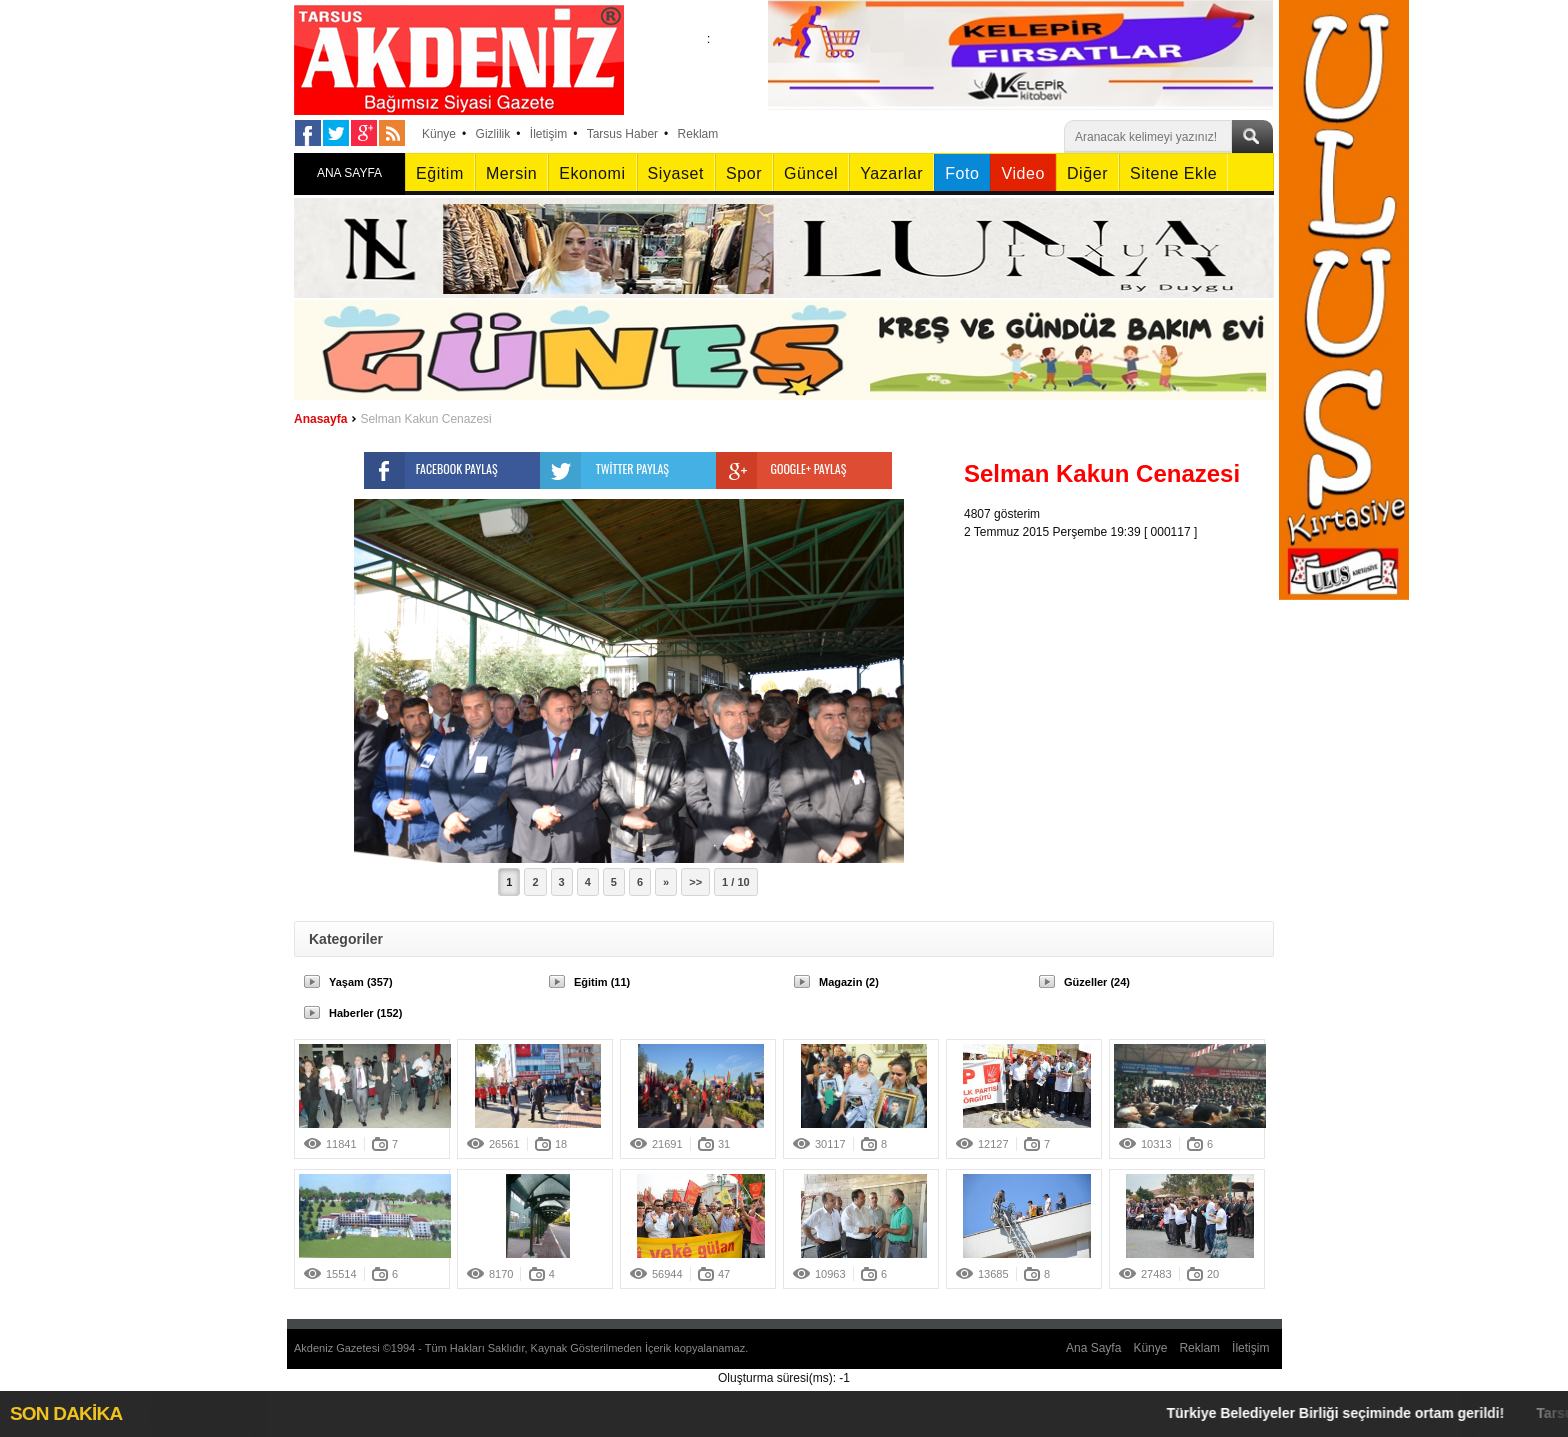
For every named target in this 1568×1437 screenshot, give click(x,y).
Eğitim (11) (602, 982)
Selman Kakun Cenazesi (425, 419)
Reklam (698, 134)
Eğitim (440, 173)
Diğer (1087, 173)
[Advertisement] (1124, 666)
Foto (962, 173)
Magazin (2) (849, 982)
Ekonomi (592, 173)
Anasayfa (320, 419)
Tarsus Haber (622, 134)
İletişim (548, 134)
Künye (439, 134)
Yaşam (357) (361, 982)
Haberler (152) (365, 1013)
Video (1022, 173)
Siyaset (676, 173)
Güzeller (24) (1097, 982)
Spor (744, 173)
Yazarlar (891, 173)
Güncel (811, 173)
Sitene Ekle (1173, 173)
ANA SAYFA (349, 173)
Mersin (511, 173)
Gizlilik (493, 134)
